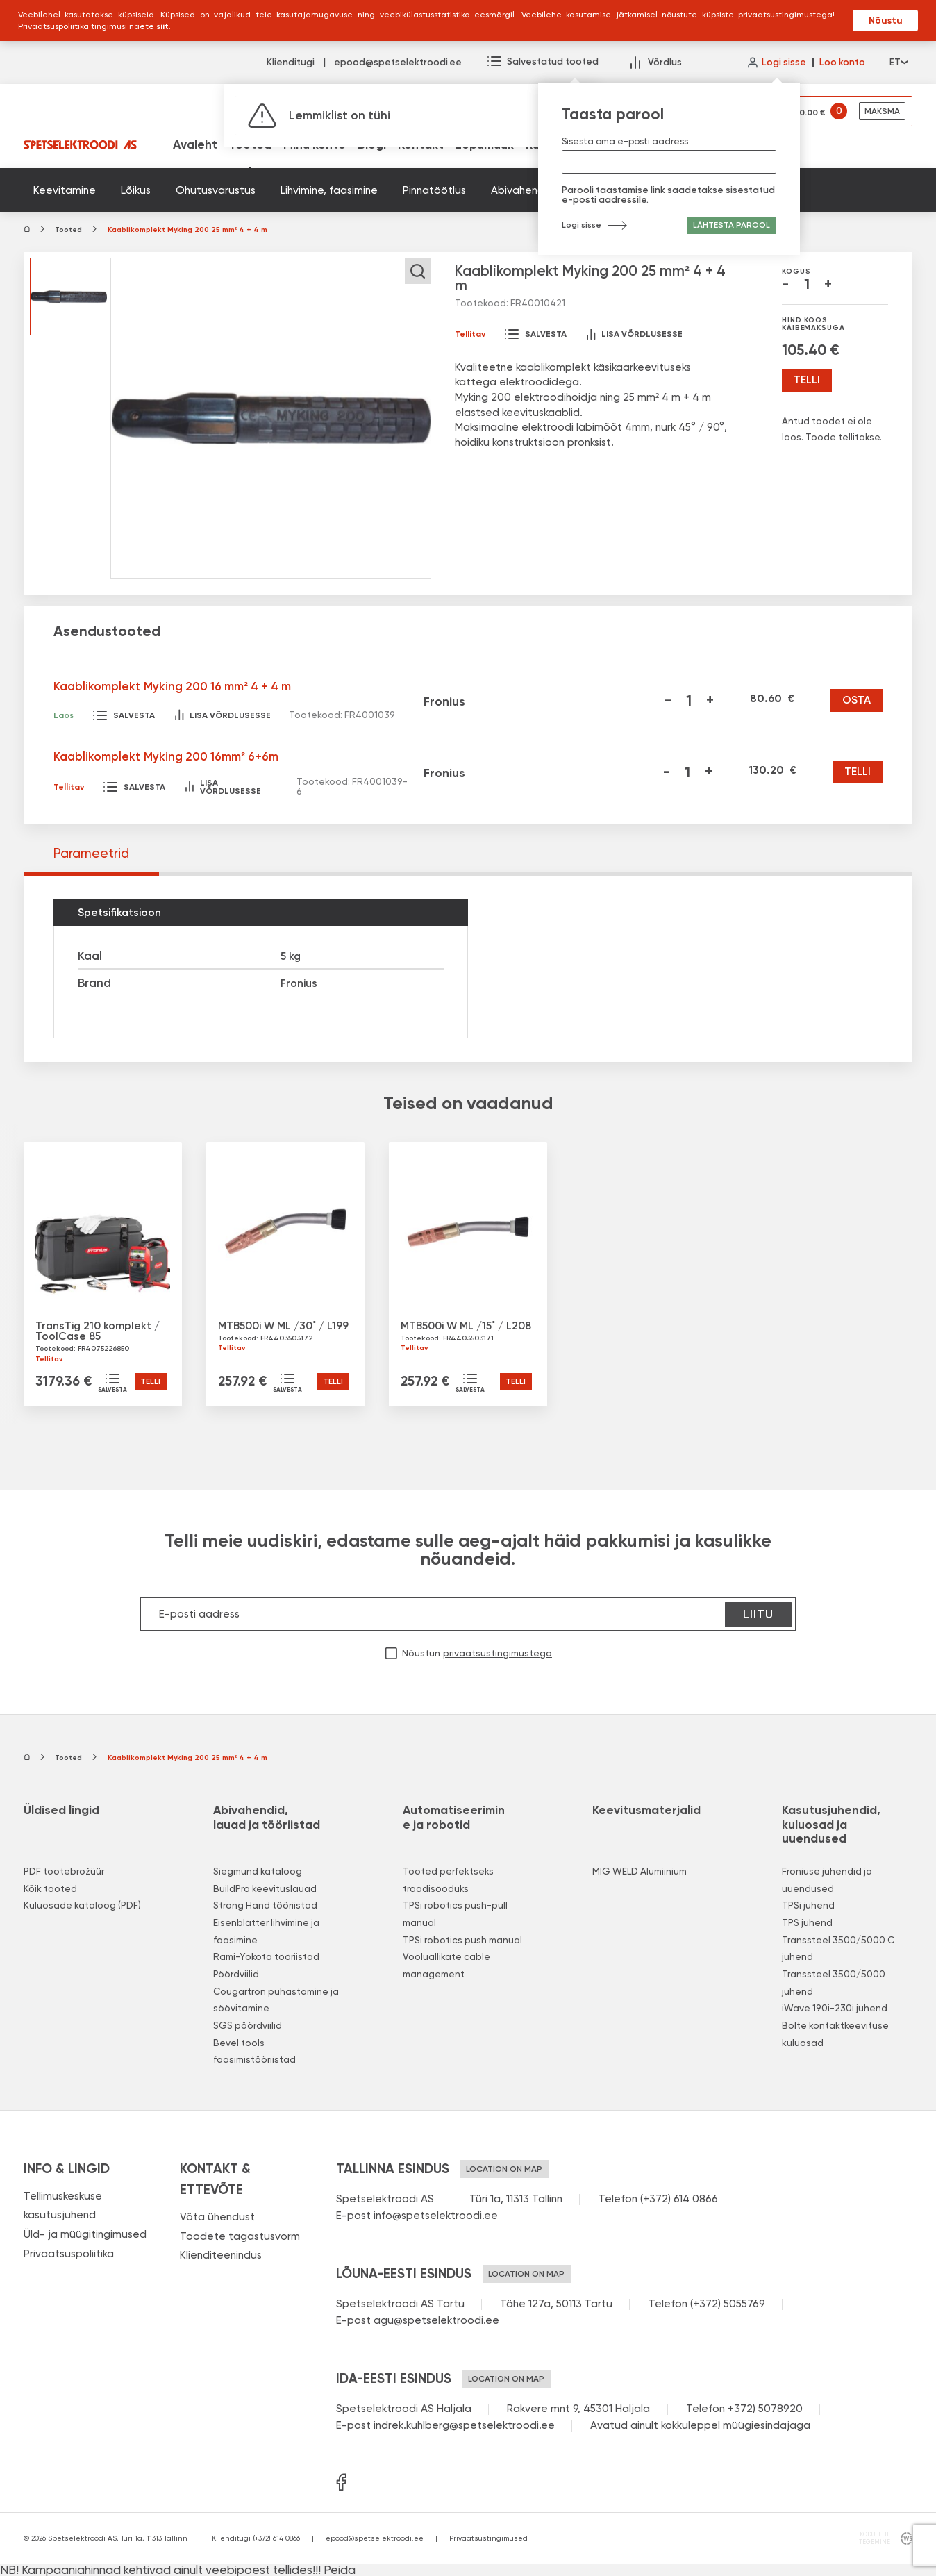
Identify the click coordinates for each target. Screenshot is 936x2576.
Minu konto (314, 145)
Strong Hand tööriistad (265, 1905)
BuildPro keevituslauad (265, 1888)
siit (162, 26)
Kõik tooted (50, 1888)
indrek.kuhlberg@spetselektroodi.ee (464, 2425)
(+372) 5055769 (727, 2303)
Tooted (250, 145)
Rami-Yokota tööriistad (266, 1956)
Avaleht (195, 145)
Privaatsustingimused (488, 2538)
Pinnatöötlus (434, 190)
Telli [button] (150, 1381)
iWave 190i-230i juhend (834, 2007)
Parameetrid (91, 853)
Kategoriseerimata (691, 190)
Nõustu (886, 20)
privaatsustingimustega (497, 1654)
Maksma (882, 111)
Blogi (372, 145)
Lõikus (136, 190)
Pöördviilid (236, 1973)
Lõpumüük (485, 145)
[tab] (91, 854)
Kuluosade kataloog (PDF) (82, 1905)
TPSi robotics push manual (462, 1939)
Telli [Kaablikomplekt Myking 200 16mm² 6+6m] (857, 771)
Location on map (504, 2169)
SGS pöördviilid (247, 2025)
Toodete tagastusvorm (240, 2236)
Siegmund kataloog (257, 1871)
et (898, 62)
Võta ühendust (217, 2217)
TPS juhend (807, 1922)
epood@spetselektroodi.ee (398, 62)
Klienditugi (291, 62)
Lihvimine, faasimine (329, 190)
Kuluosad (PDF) (568, 145)
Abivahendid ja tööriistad (555, 190)
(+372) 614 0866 (679, 2199)
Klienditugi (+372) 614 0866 (256, 2538)
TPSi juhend (808, 1905)
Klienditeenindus (221, 2255)
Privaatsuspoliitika (69, 2253)
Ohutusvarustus (216, 190)
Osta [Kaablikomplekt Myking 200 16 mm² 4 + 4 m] (856, 700)
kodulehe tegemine (874, 2538)
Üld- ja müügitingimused (85, 2234)
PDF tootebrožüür (64, 1871)
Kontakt (421, 145)
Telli (807, 380)
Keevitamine (64, 190)
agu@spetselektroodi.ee (436, 2320)
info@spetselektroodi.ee (436, 2215)
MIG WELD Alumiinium (639, 1871)
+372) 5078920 (765, 2408)
